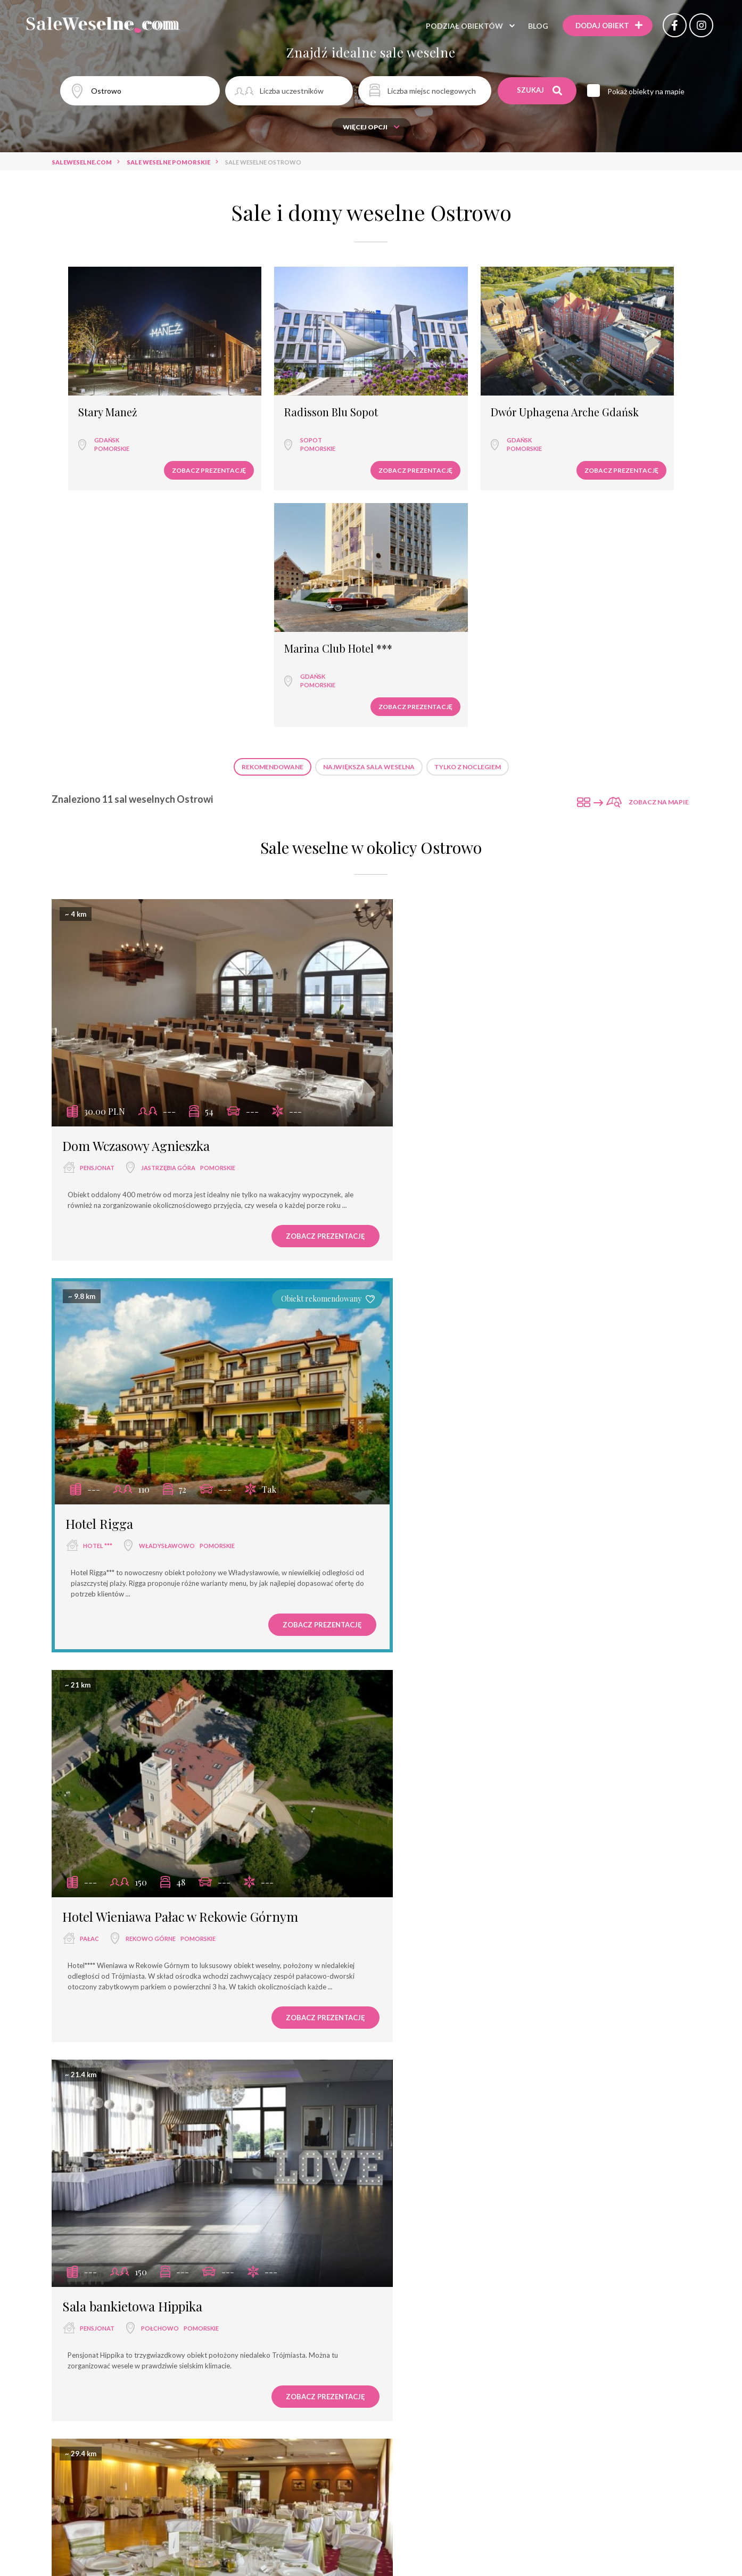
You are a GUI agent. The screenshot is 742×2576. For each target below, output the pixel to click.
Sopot (255, 409)
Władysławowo (496, 880)
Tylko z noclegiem (467, 502)
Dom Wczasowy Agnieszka (136, 859)
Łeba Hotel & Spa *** (123, 1979)
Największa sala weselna (369, 502)
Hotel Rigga (428, 858)
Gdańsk (96, 409)
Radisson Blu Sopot (274, 381)
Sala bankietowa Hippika (461, 1230)
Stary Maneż (97, 381)
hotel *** (426, 880)
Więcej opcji (371, 127)
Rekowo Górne (151, 1252)
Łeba (474, 1632)
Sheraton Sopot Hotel (452, 2358)
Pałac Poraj (94, 2358)
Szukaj (540, 90)
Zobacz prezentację (152, 439)
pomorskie (101, 417)
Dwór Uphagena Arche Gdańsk (442, 387)
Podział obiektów (459, 26)
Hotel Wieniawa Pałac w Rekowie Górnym (180, 1230)
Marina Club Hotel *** (601, 381)
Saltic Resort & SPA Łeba (462, 1610)
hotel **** (425, 1632)
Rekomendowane (272, 502)
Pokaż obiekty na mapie (648, 91)
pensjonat (97, 881)
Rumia (145, 1632)
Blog (533, 26)
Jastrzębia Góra (168, 881)
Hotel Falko (94, 1610)
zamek (419, 2001)
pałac (89, 1252)
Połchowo (489, 1252)
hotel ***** (426, 2380)
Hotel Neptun (429, 1979)
